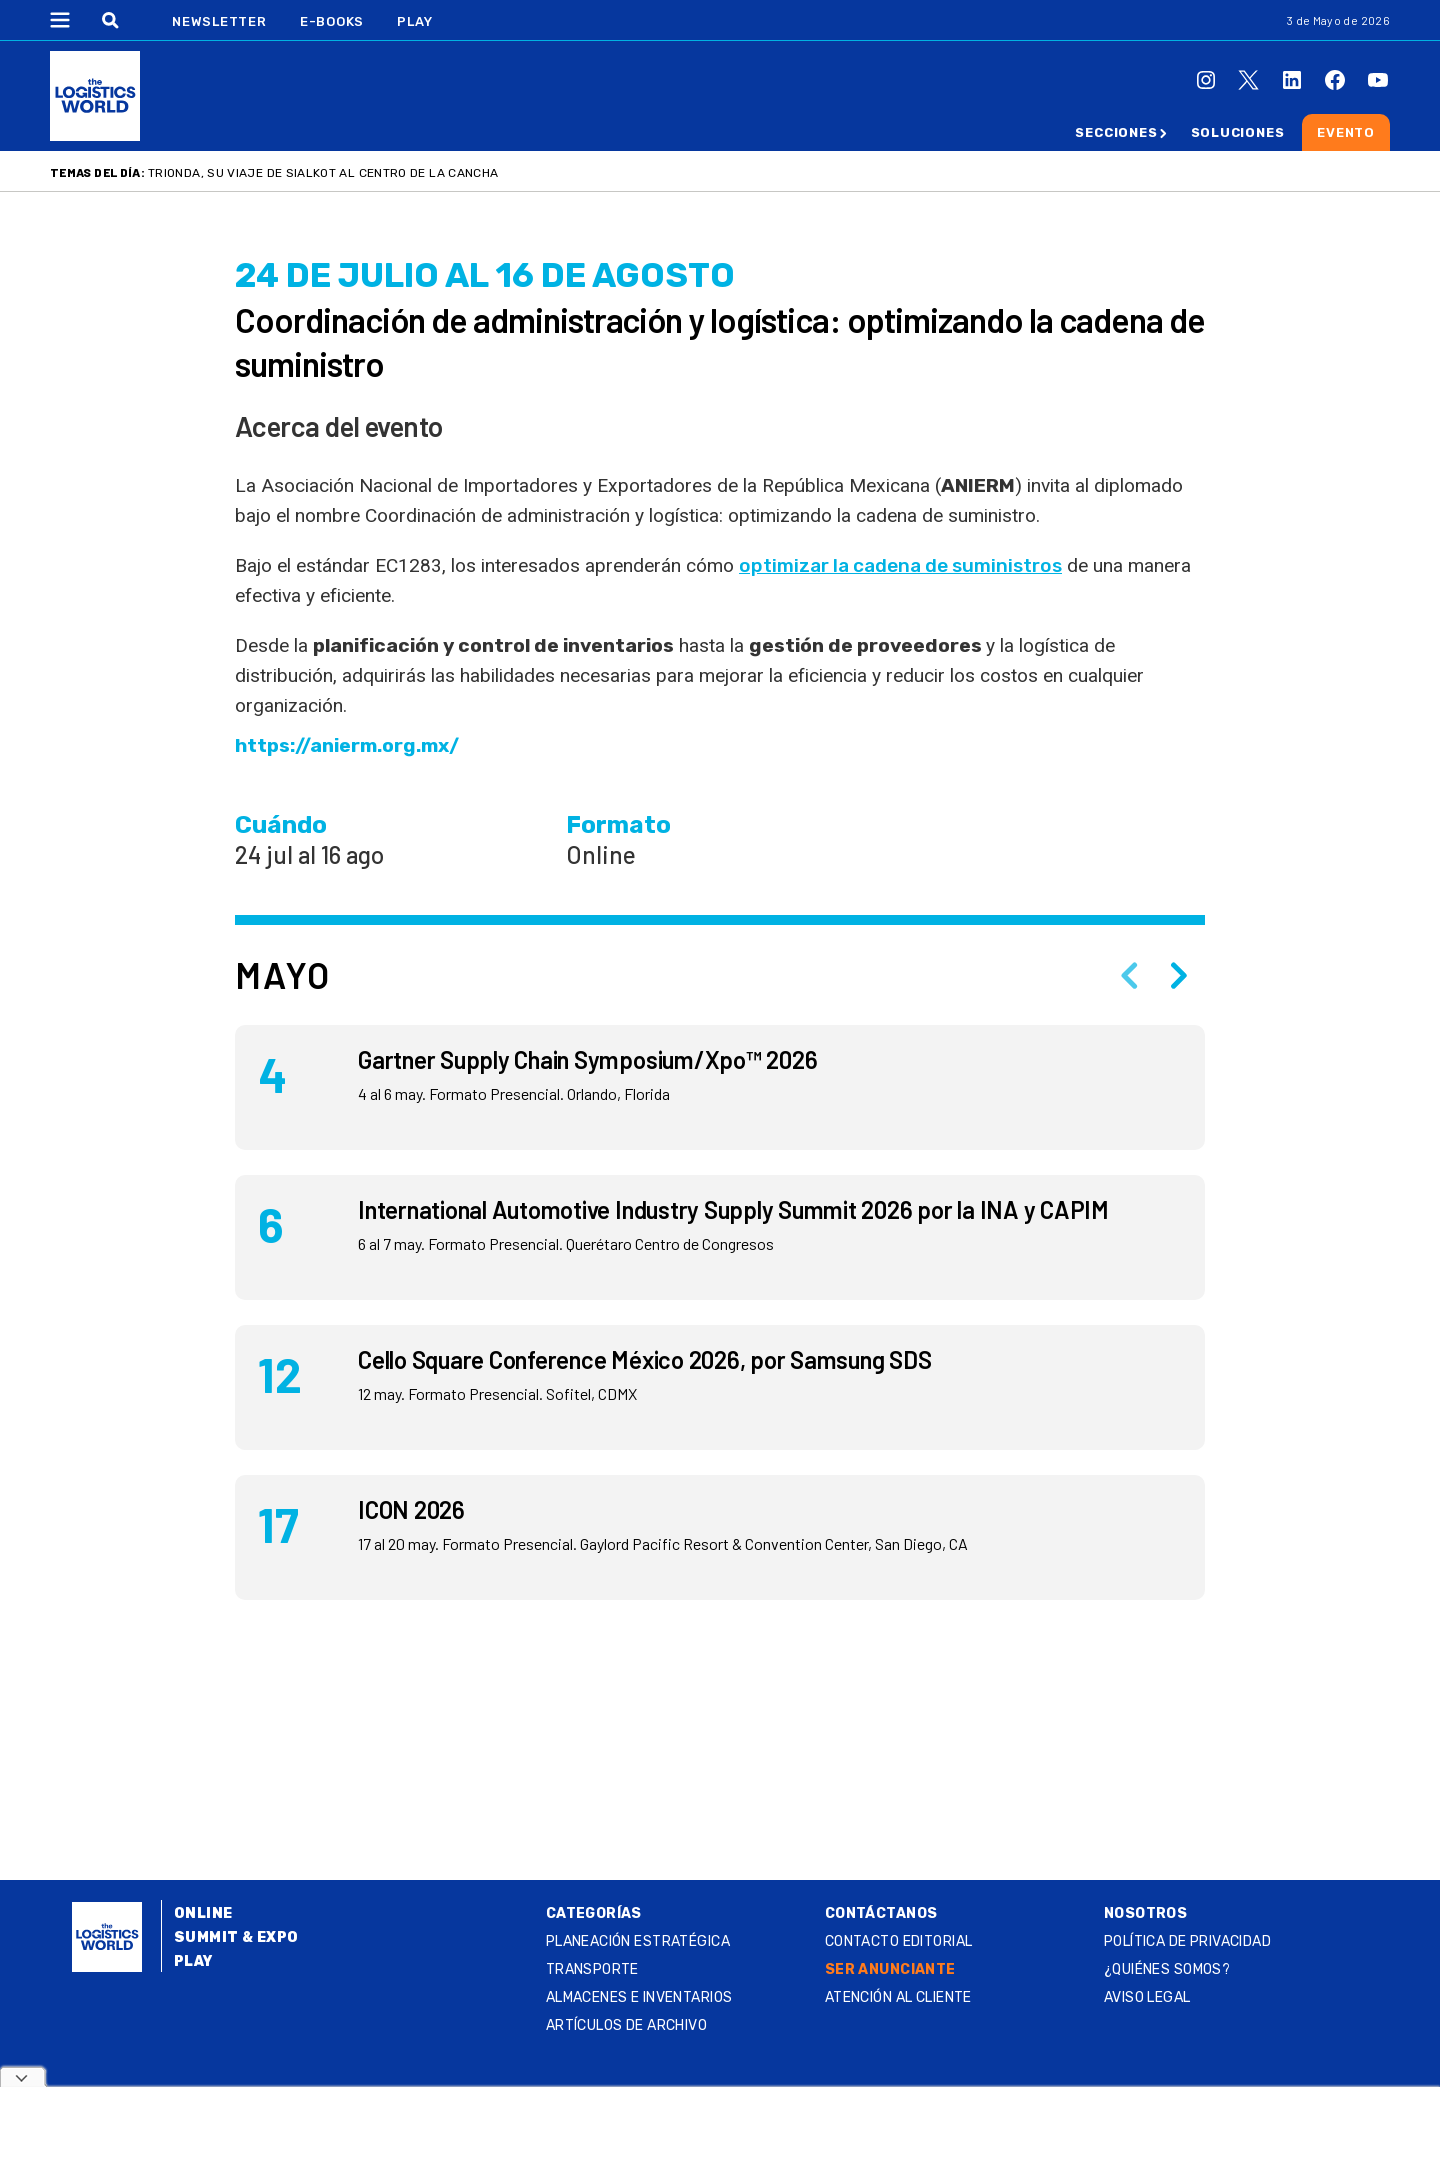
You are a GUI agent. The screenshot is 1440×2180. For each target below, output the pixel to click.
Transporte (592, 1969)
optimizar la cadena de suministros (900, 565)
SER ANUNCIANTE (890, 1969)
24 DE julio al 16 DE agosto (485, 275)
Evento (1346, 132)
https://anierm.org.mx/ (347, 745)
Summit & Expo (236, 1937)
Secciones (1116, 132)
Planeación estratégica (638, 1941)
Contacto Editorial (899, 1941)
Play (414, 21)
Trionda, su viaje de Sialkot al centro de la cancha (323, 173)
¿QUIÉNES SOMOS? (1167, 1969)
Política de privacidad (1187, 1941)
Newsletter (219, 21)
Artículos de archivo (626, 2025)
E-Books (332, 21)
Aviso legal (1147, 1997)
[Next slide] (1179, 975)
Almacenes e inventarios (639, 1997)
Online (203, 1913)
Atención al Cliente (898, 1997)
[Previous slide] (1129, 975)
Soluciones (1238, 132)
